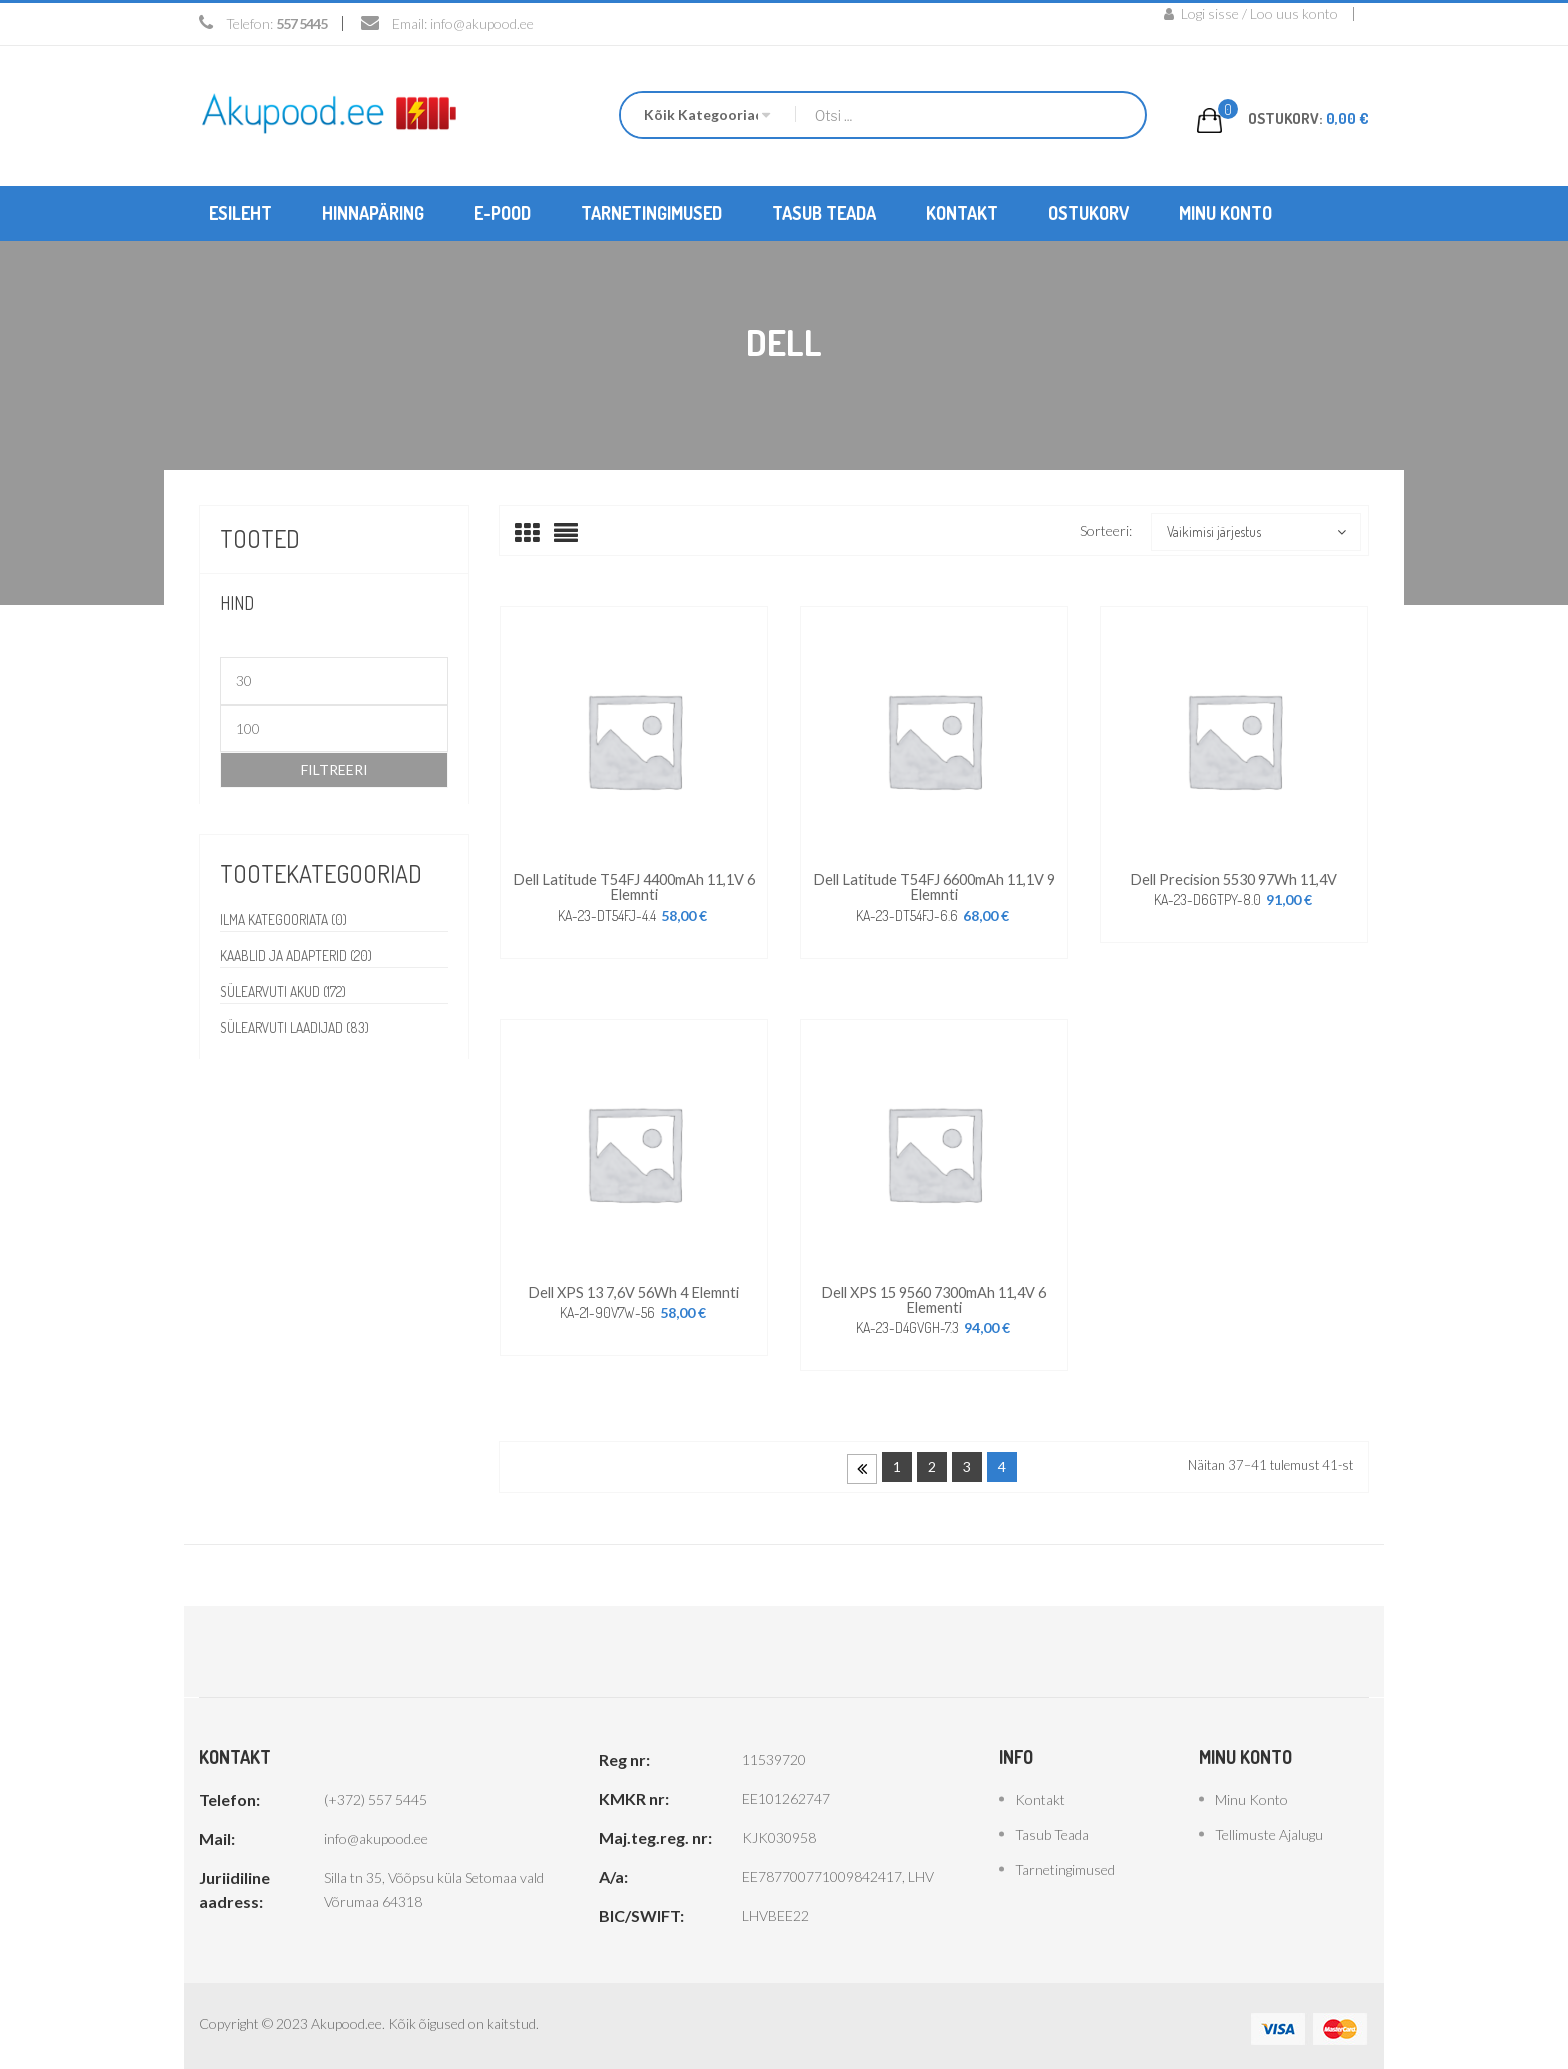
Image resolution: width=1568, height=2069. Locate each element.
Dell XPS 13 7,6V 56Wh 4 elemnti (634, 1287)
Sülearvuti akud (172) (285, 990)
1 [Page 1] (897, 1460)
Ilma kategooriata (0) (285, 918)
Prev (862, 1463)
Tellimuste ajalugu (1269, 1828)
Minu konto (1251, 1793)
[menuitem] (240, 212)
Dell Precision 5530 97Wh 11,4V (1233, 877)
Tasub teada (1052, 1828)
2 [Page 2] (932, 1460)
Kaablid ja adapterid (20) (298, 954)
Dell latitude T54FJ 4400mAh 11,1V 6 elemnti (634, 884)
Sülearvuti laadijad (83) (297, 1026)
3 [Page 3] (967, 1460)
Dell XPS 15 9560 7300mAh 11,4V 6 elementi (934, 1294)
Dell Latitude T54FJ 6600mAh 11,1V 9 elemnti (934, 884)
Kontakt (1040, 1793)
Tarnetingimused (1065, 1863)
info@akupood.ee (482, 23)
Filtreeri (334, 768)
